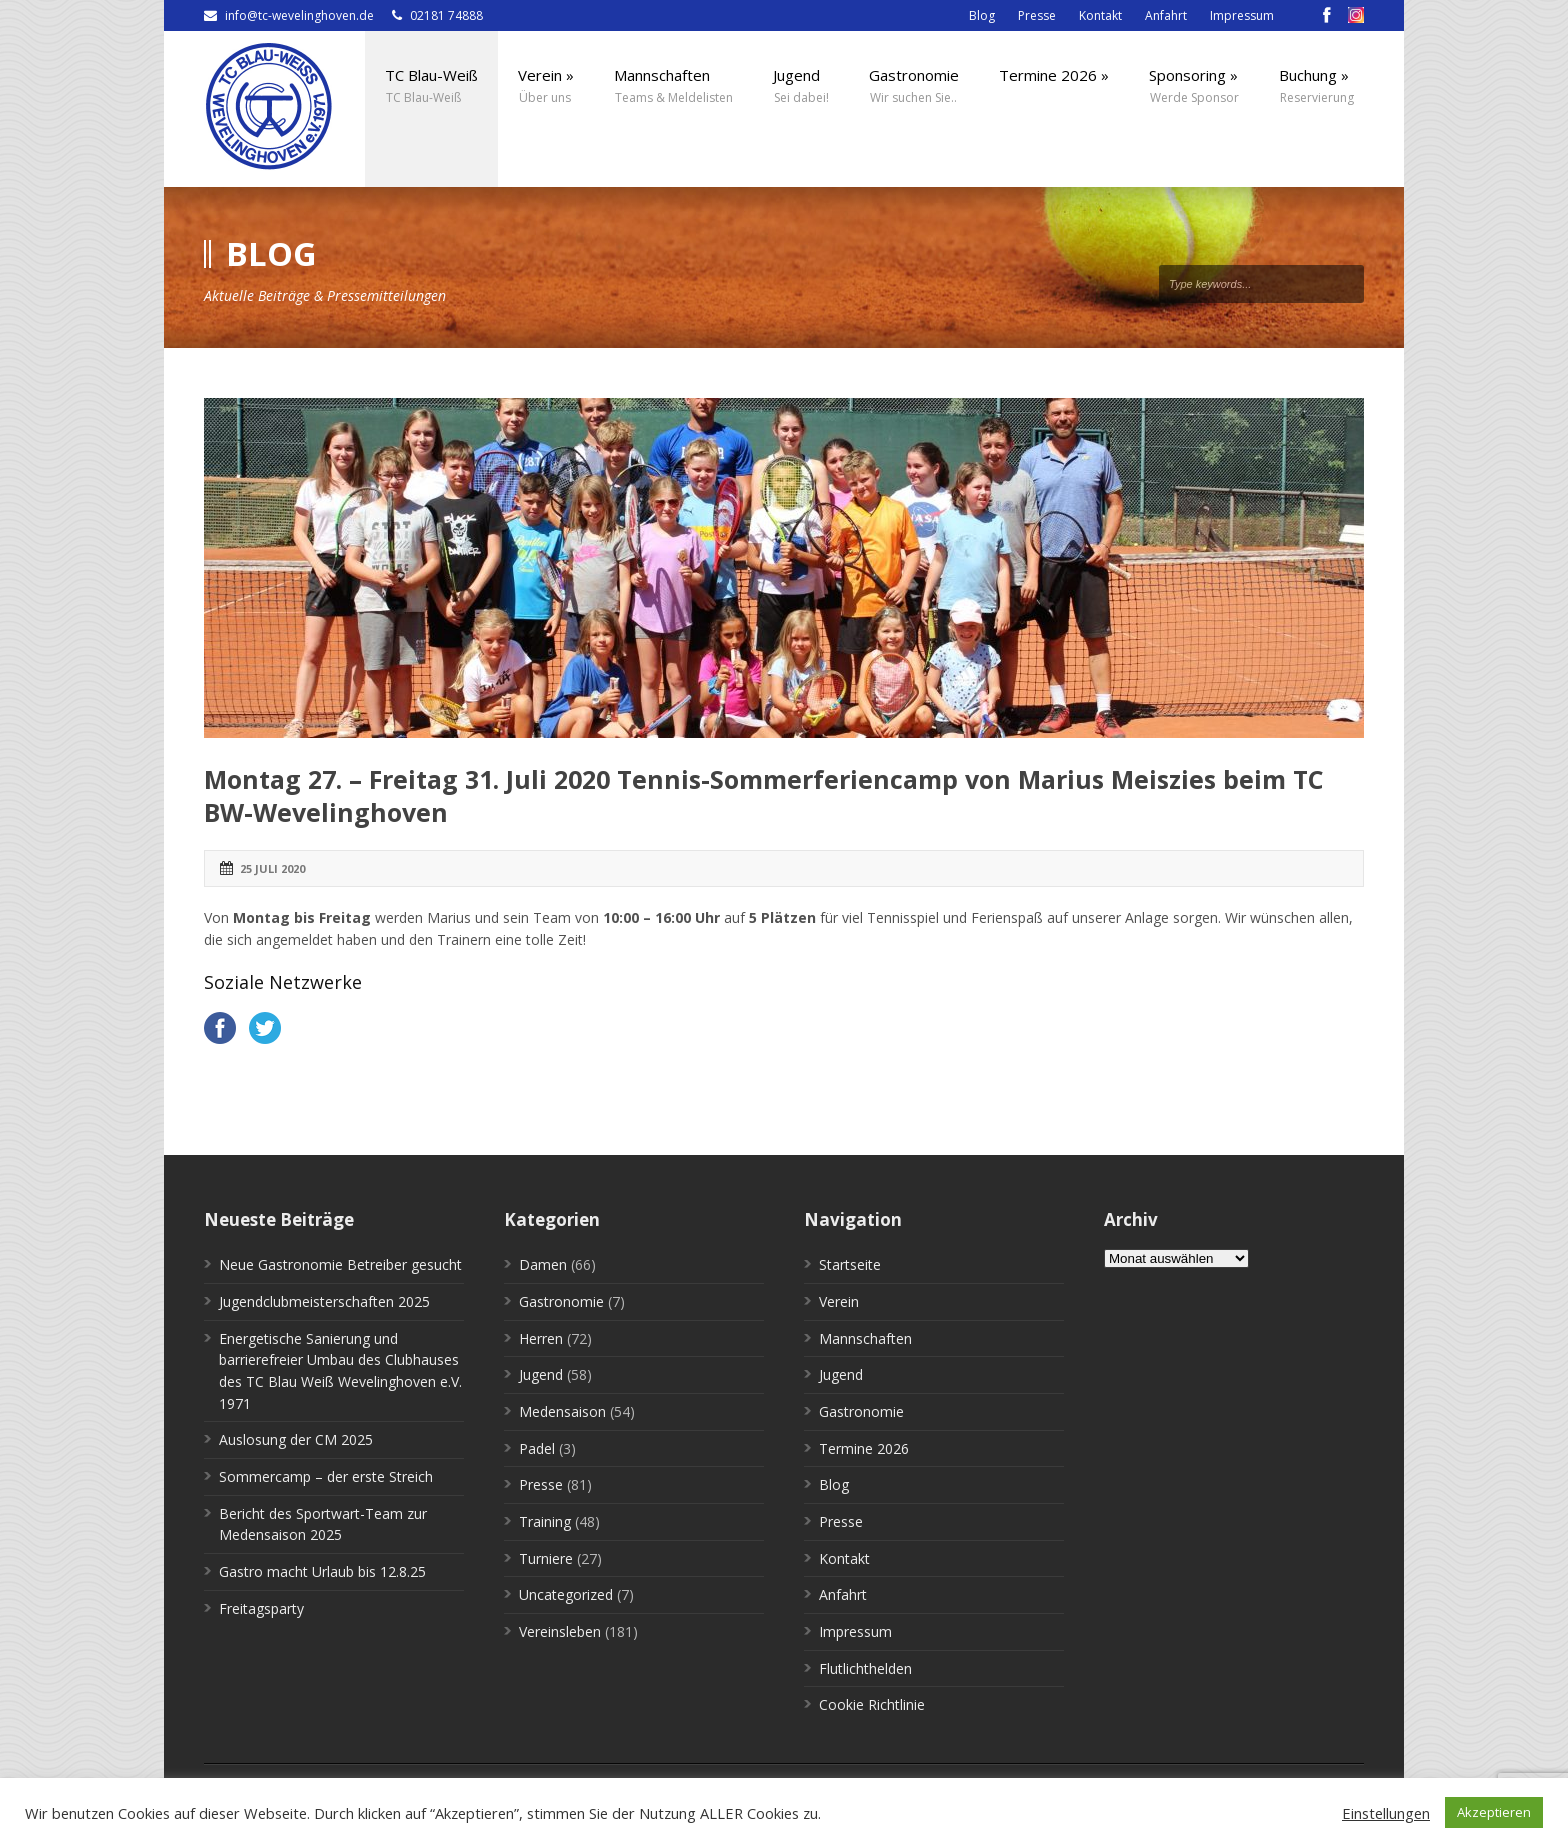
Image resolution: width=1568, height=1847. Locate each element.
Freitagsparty (261, 1608)
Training (545, 1521)
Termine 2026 (864, 1448)
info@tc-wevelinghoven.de (299, 15)
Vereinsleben (560, 1631)
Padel (537, 1448)
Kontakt (1100, 15)
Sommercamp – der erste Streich (326, 1476)
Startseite (850, 1264)
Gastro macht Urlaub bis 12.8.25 (322, 1571)
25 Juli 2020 (272, 868)
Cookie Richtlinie (872, 1704)
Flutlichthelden (865, 1668)
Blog (982, 15)
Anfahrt (1166, 15)
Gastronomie (561, 1301)
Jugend (541, 1374)
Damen (543, 1264)
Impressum (1242, 15)
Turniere (546, 1558)
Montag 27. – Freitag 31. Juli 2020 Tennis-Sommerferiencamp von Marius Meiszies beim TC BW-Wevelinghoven (764, 795)
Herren (541, 1338)
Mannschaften (865, 1338)
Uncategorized (566, 1594)
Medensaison (562, 1411)
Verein (839, 1301)
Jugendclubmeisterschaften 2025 (324, 1301)
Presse (1037, 15)
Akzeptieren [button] (1494, 1812)
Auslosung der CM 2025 (296, 1439)
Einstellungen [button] (1386, 1813)
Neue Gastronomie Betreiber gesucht (340, 1264)
